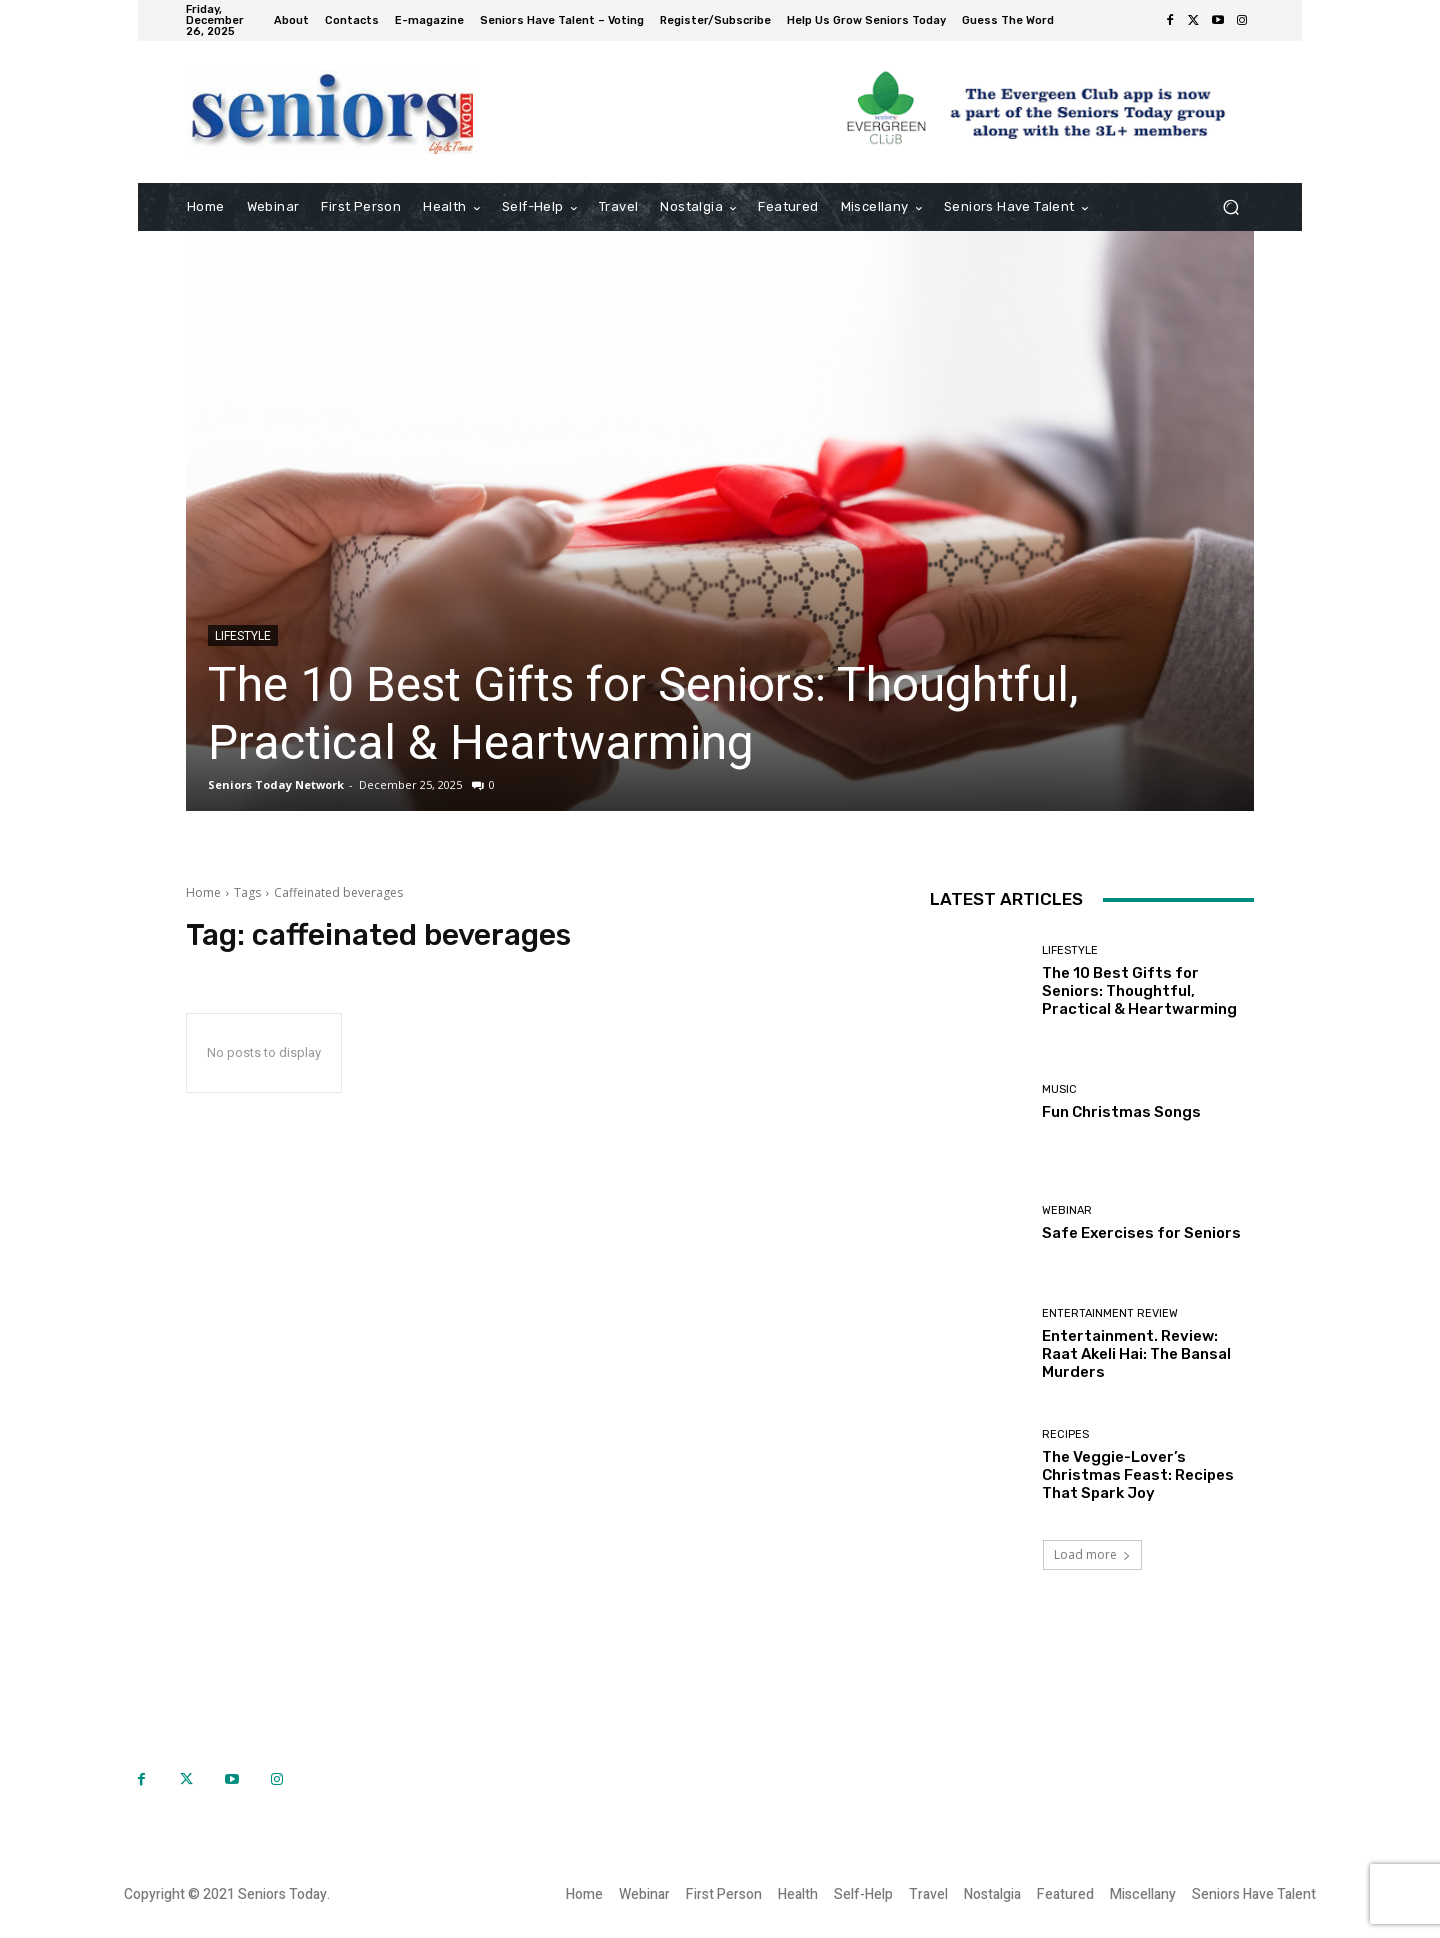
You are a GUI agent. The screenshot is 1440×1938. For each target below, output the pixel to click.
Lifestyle (243, 636)
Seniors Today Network (276, 784)
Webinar (1067, 1210)
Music (1059, 1089)
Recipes (1065, 1434)
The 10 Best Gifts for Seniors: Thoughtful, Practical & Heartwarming (643, 713)
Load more (1092, 1554)
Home (203, 892)
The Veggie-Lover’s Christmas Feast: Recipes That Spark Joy (1138, 1475)
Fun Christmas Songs (1121, 1112)
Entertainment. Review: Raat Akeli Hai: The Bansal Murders (1136, 1354)
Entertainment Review (1110, 1313)
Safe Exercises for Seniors (1141, 1233)
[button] (1230, 207)
